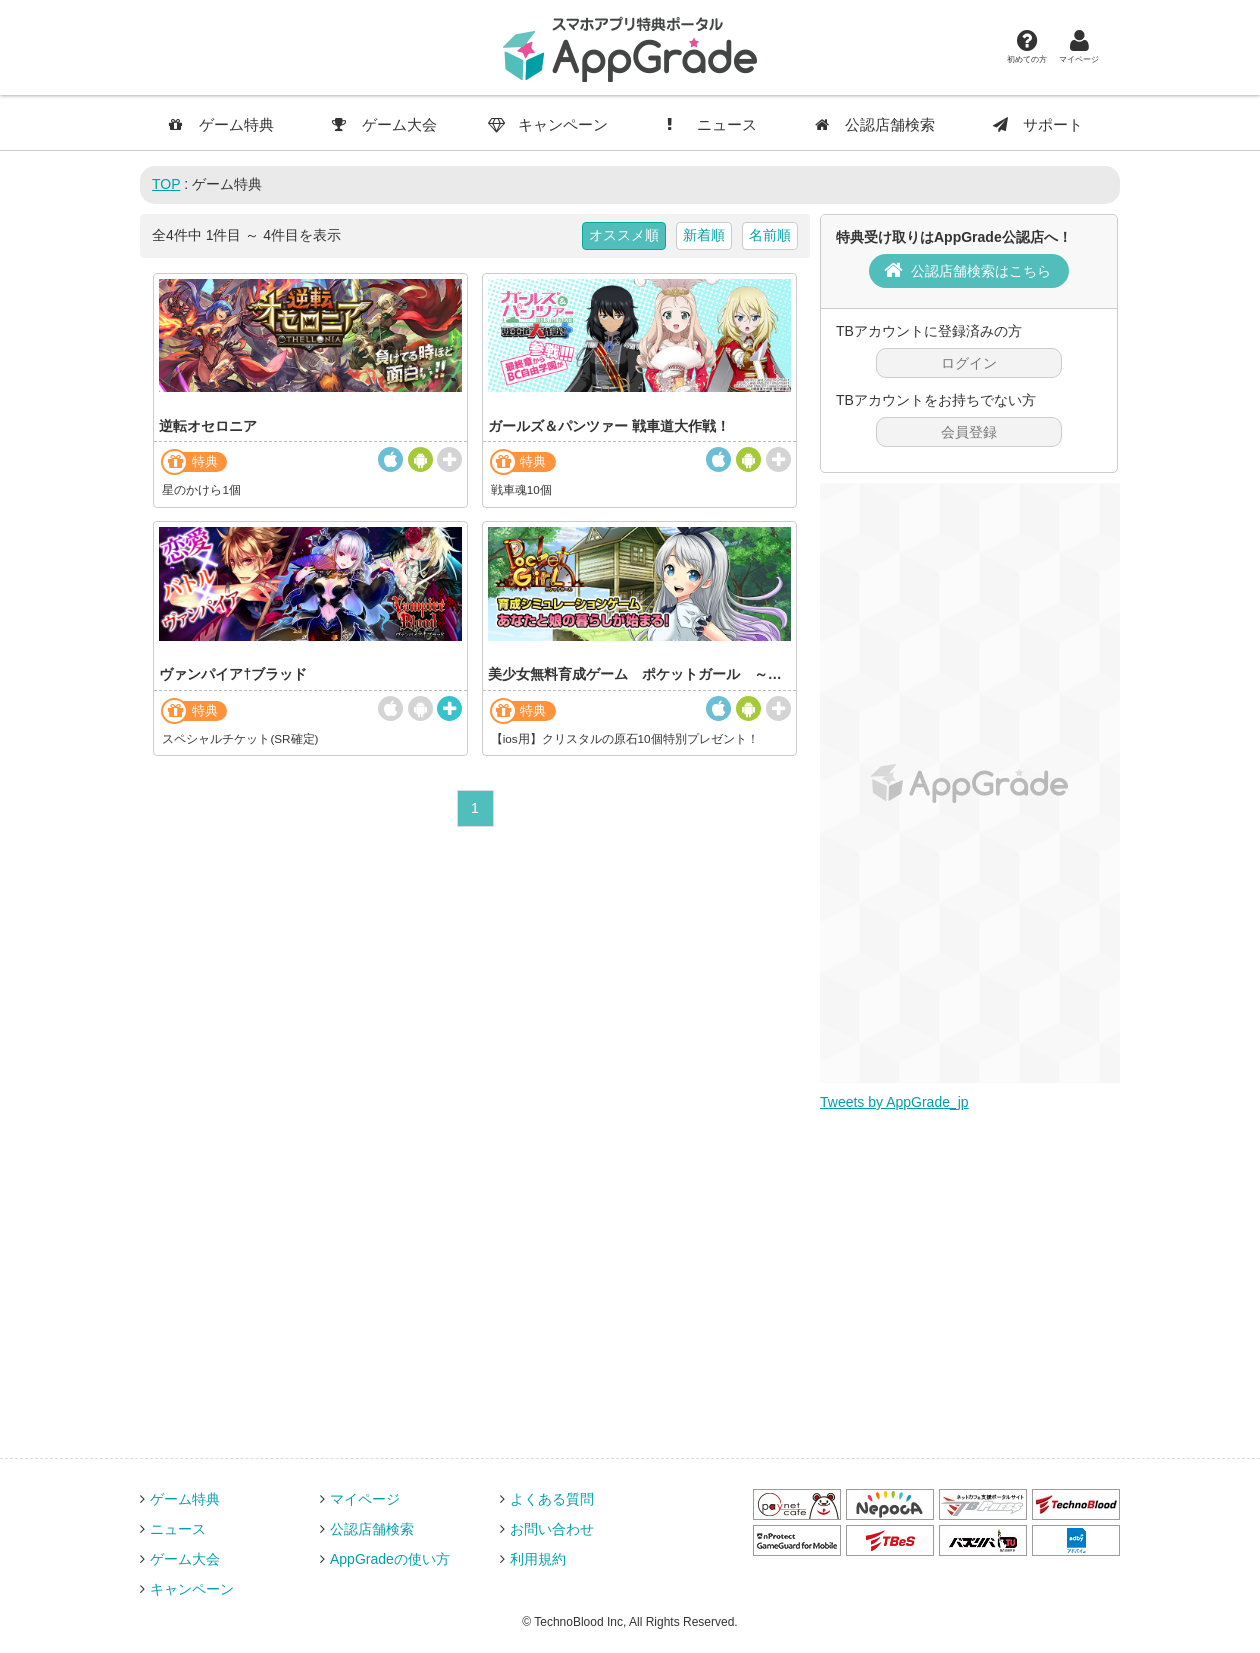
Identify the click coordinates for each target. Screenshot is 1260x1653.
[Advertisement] (970, 783)
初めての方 (1027, 46)
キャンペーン (548, 124)
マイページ (1079, 46)
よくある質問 (552, 1499)
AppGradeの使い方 (390, 1559)
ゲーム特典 (221, 124)
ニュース (712, 124)
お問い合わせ (552, 1529)
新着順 (704, 235)
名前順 (770, 235)
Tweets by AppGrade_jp (894, 1102)
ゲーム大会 (384, 124)
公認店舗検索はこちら (981, 271)
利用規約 (538, 1559)
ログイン (969, 363)
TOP (166, 184)
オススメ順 (624, 235)
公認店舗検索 (875, 124)
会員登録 (969, 432)
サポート (1038, 124)
